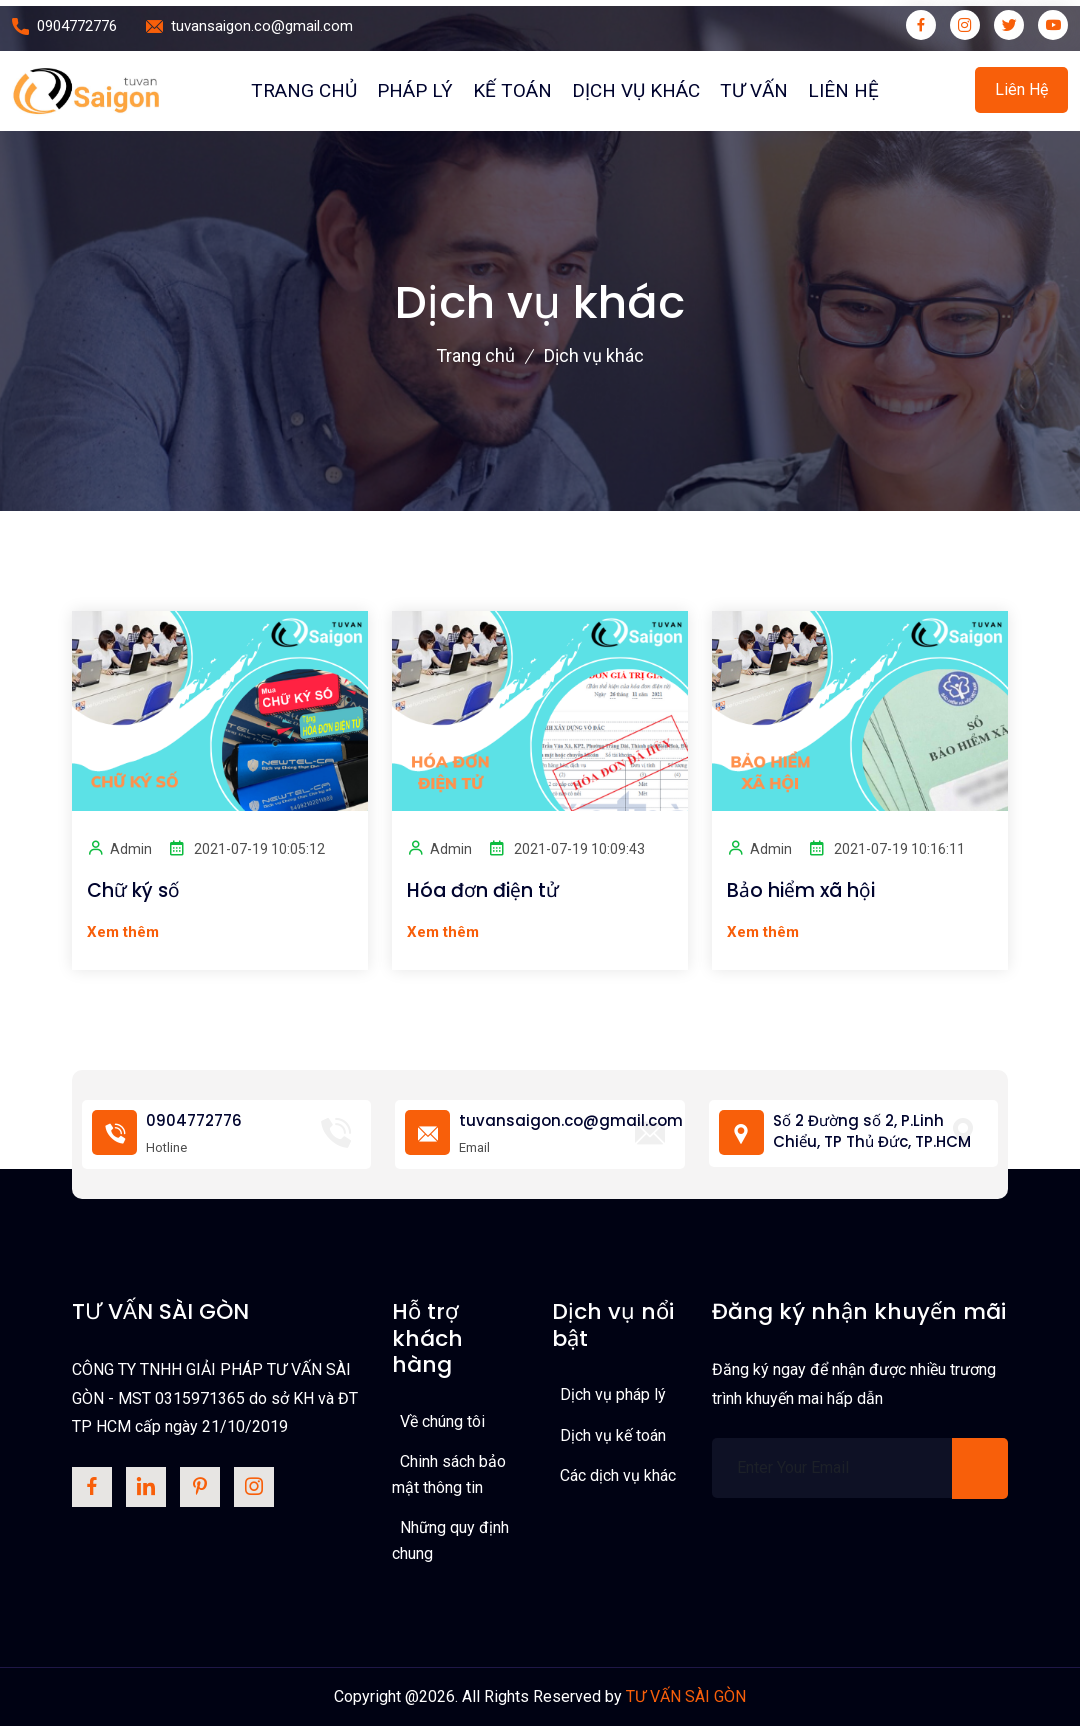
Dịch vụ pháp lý (613, 1394)
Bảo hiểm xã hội (801, 891)
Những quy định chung (450, 1540)
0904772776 (77, 26)
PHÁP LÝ (415, 90)
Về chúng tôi (442, 1421)
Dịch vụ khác (636, 90)
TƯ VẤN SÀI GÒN (686, 1696)
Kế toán (512, 90)
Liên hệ (843, 90)
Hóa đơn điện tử (483, 891)
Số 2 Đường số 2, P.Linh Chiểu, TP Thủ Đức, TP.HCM (872, 1131)
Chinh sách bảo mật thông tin (449, 1474)
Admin (119, 848)
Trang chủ (304, 90)
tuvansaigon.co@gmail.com (262, 26)
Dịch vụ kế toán (613, 1435)
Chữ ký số (133, 891)
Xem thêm (123, 932)
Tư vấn (754, 90)
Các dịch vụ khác (618, 1475)
